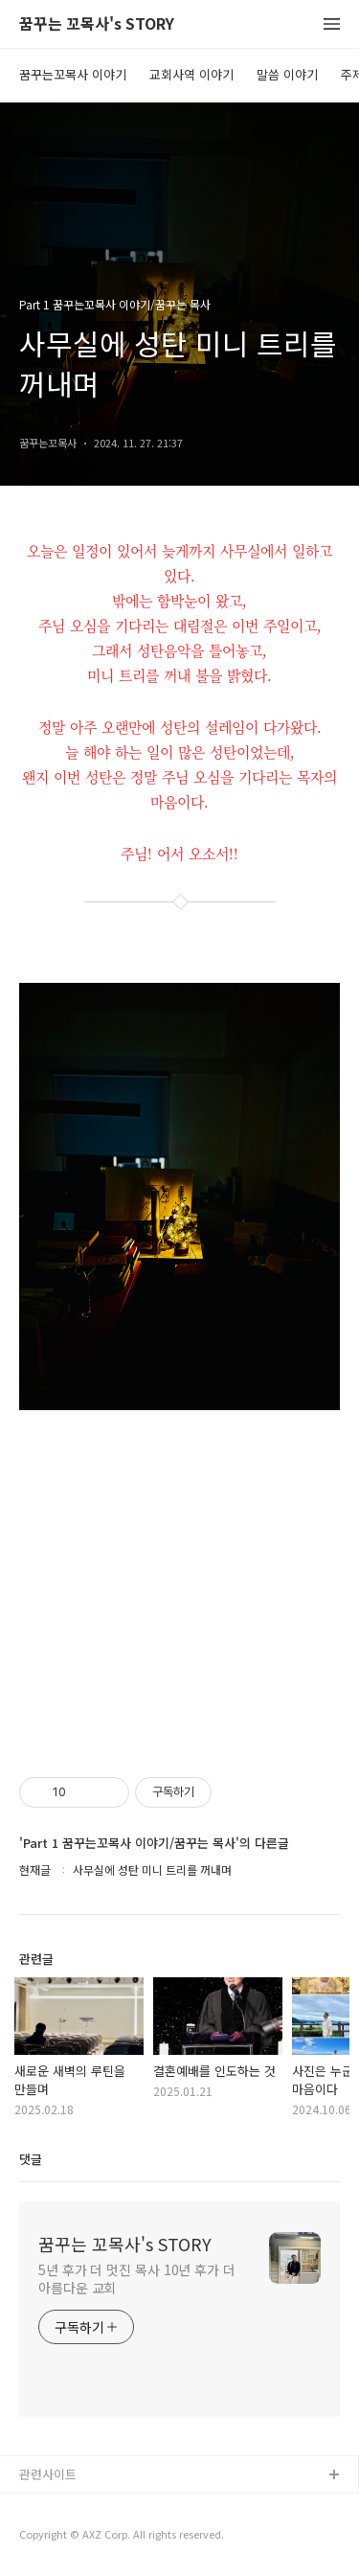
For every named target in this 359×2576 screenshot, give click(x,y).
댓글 (30, 2159)
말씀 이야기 (287, 74)
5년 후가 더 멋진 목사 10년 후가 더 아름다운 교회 (137, 2278)
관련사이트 (48, 2474)
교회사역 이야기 (191, 74)
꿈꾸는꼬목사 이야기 (72, 74)
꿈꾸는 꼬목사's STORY (96, 24)
